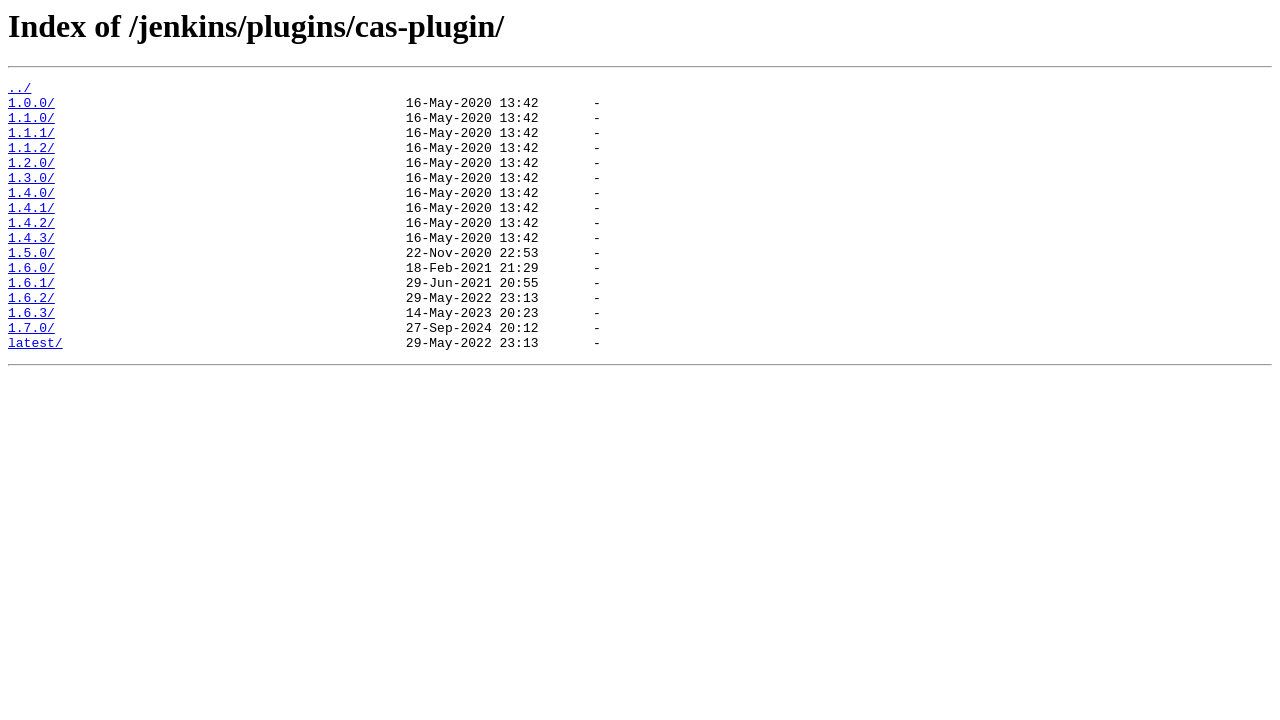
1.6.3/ (31, 360)
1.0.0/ (31, 108)
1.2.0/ (31, 180)
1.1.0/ (31, 126)
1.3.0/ (31, 198)
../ (19, 90)
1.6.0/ (31, 306)
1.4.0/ (31, 216)
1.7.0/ (31, 378)
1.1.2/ (31, 162)
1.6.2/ (31, 342)
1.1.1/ (31, 144)
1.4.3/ (31, 270)
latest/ (35, 396)
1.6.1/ (31, 324)
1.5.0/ (31, 288)
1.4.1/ (31, 234)
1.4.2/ (31, 252)
